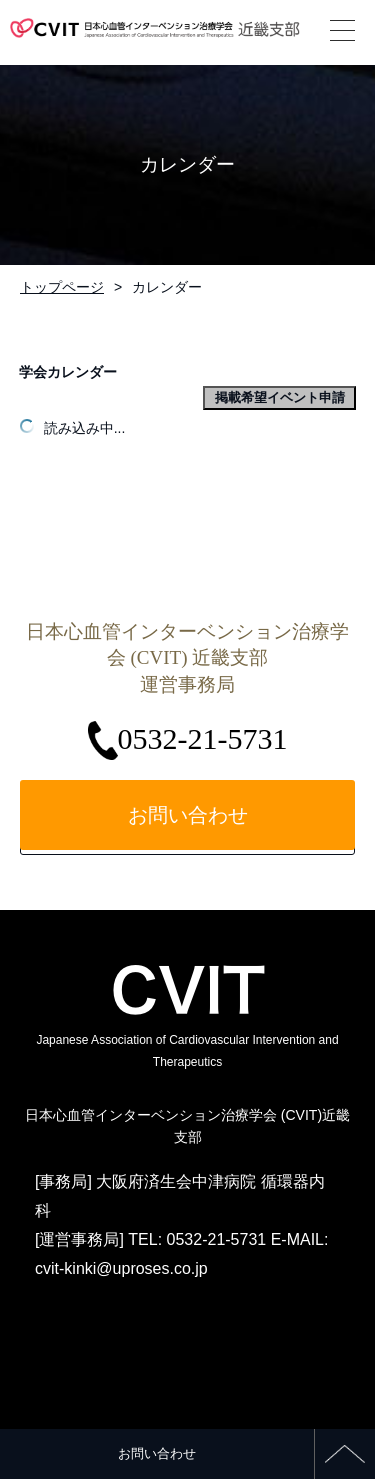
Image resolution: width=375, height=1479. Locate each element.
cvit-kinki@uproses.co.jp (121, 1268)
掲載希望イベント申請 (280, 397)
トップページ (62, 287)
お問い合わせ (157, 1453)
